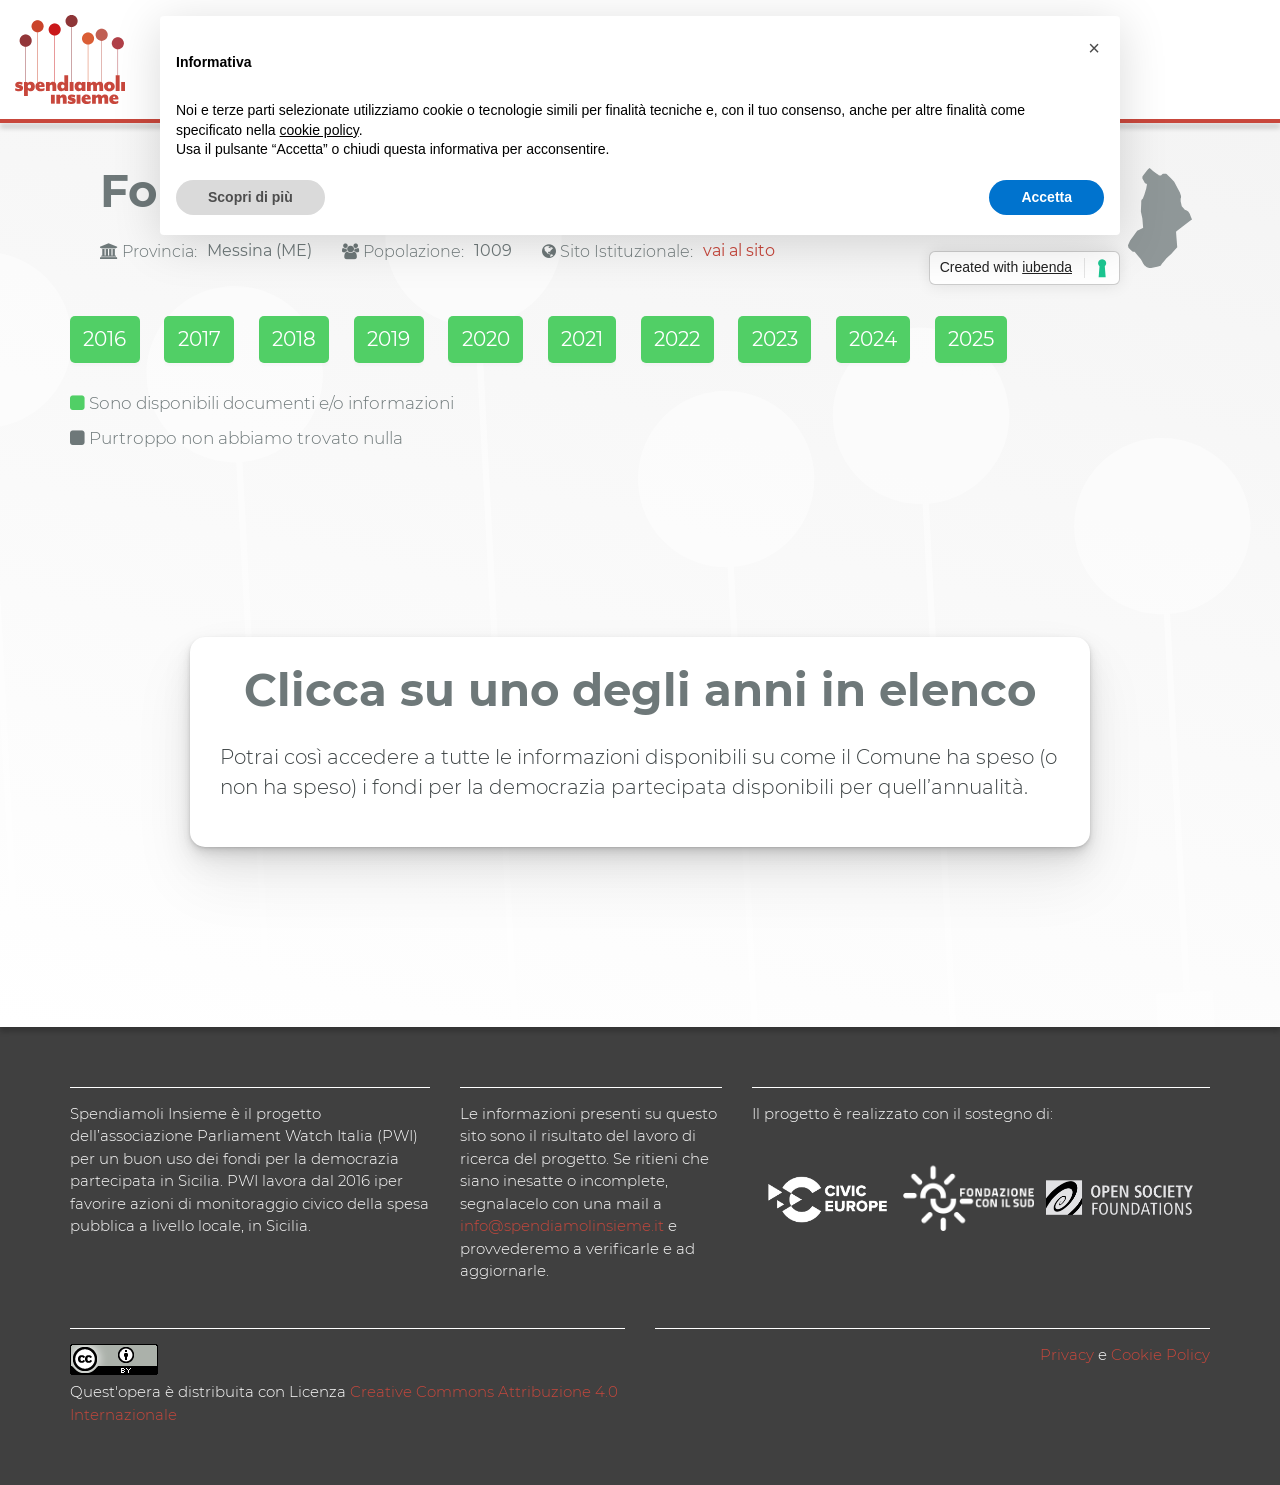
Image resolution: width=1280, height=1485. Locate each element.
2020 (522, 341)
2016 (106, 341)
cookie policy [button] (319, 130)
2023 (837, 341)
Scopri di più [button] (250, 197)
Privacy (1067, 1352)
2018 (313, 341)
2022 (731, 341)
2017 (209, 341)
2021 (627, 341)
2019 (416, 341)
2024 (944, 341)
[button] (1094, 48)
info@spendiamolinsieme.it (562, 1224)
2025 (1051, 341)
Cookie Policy (1160, 1352)
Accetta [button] (1046, 197)
